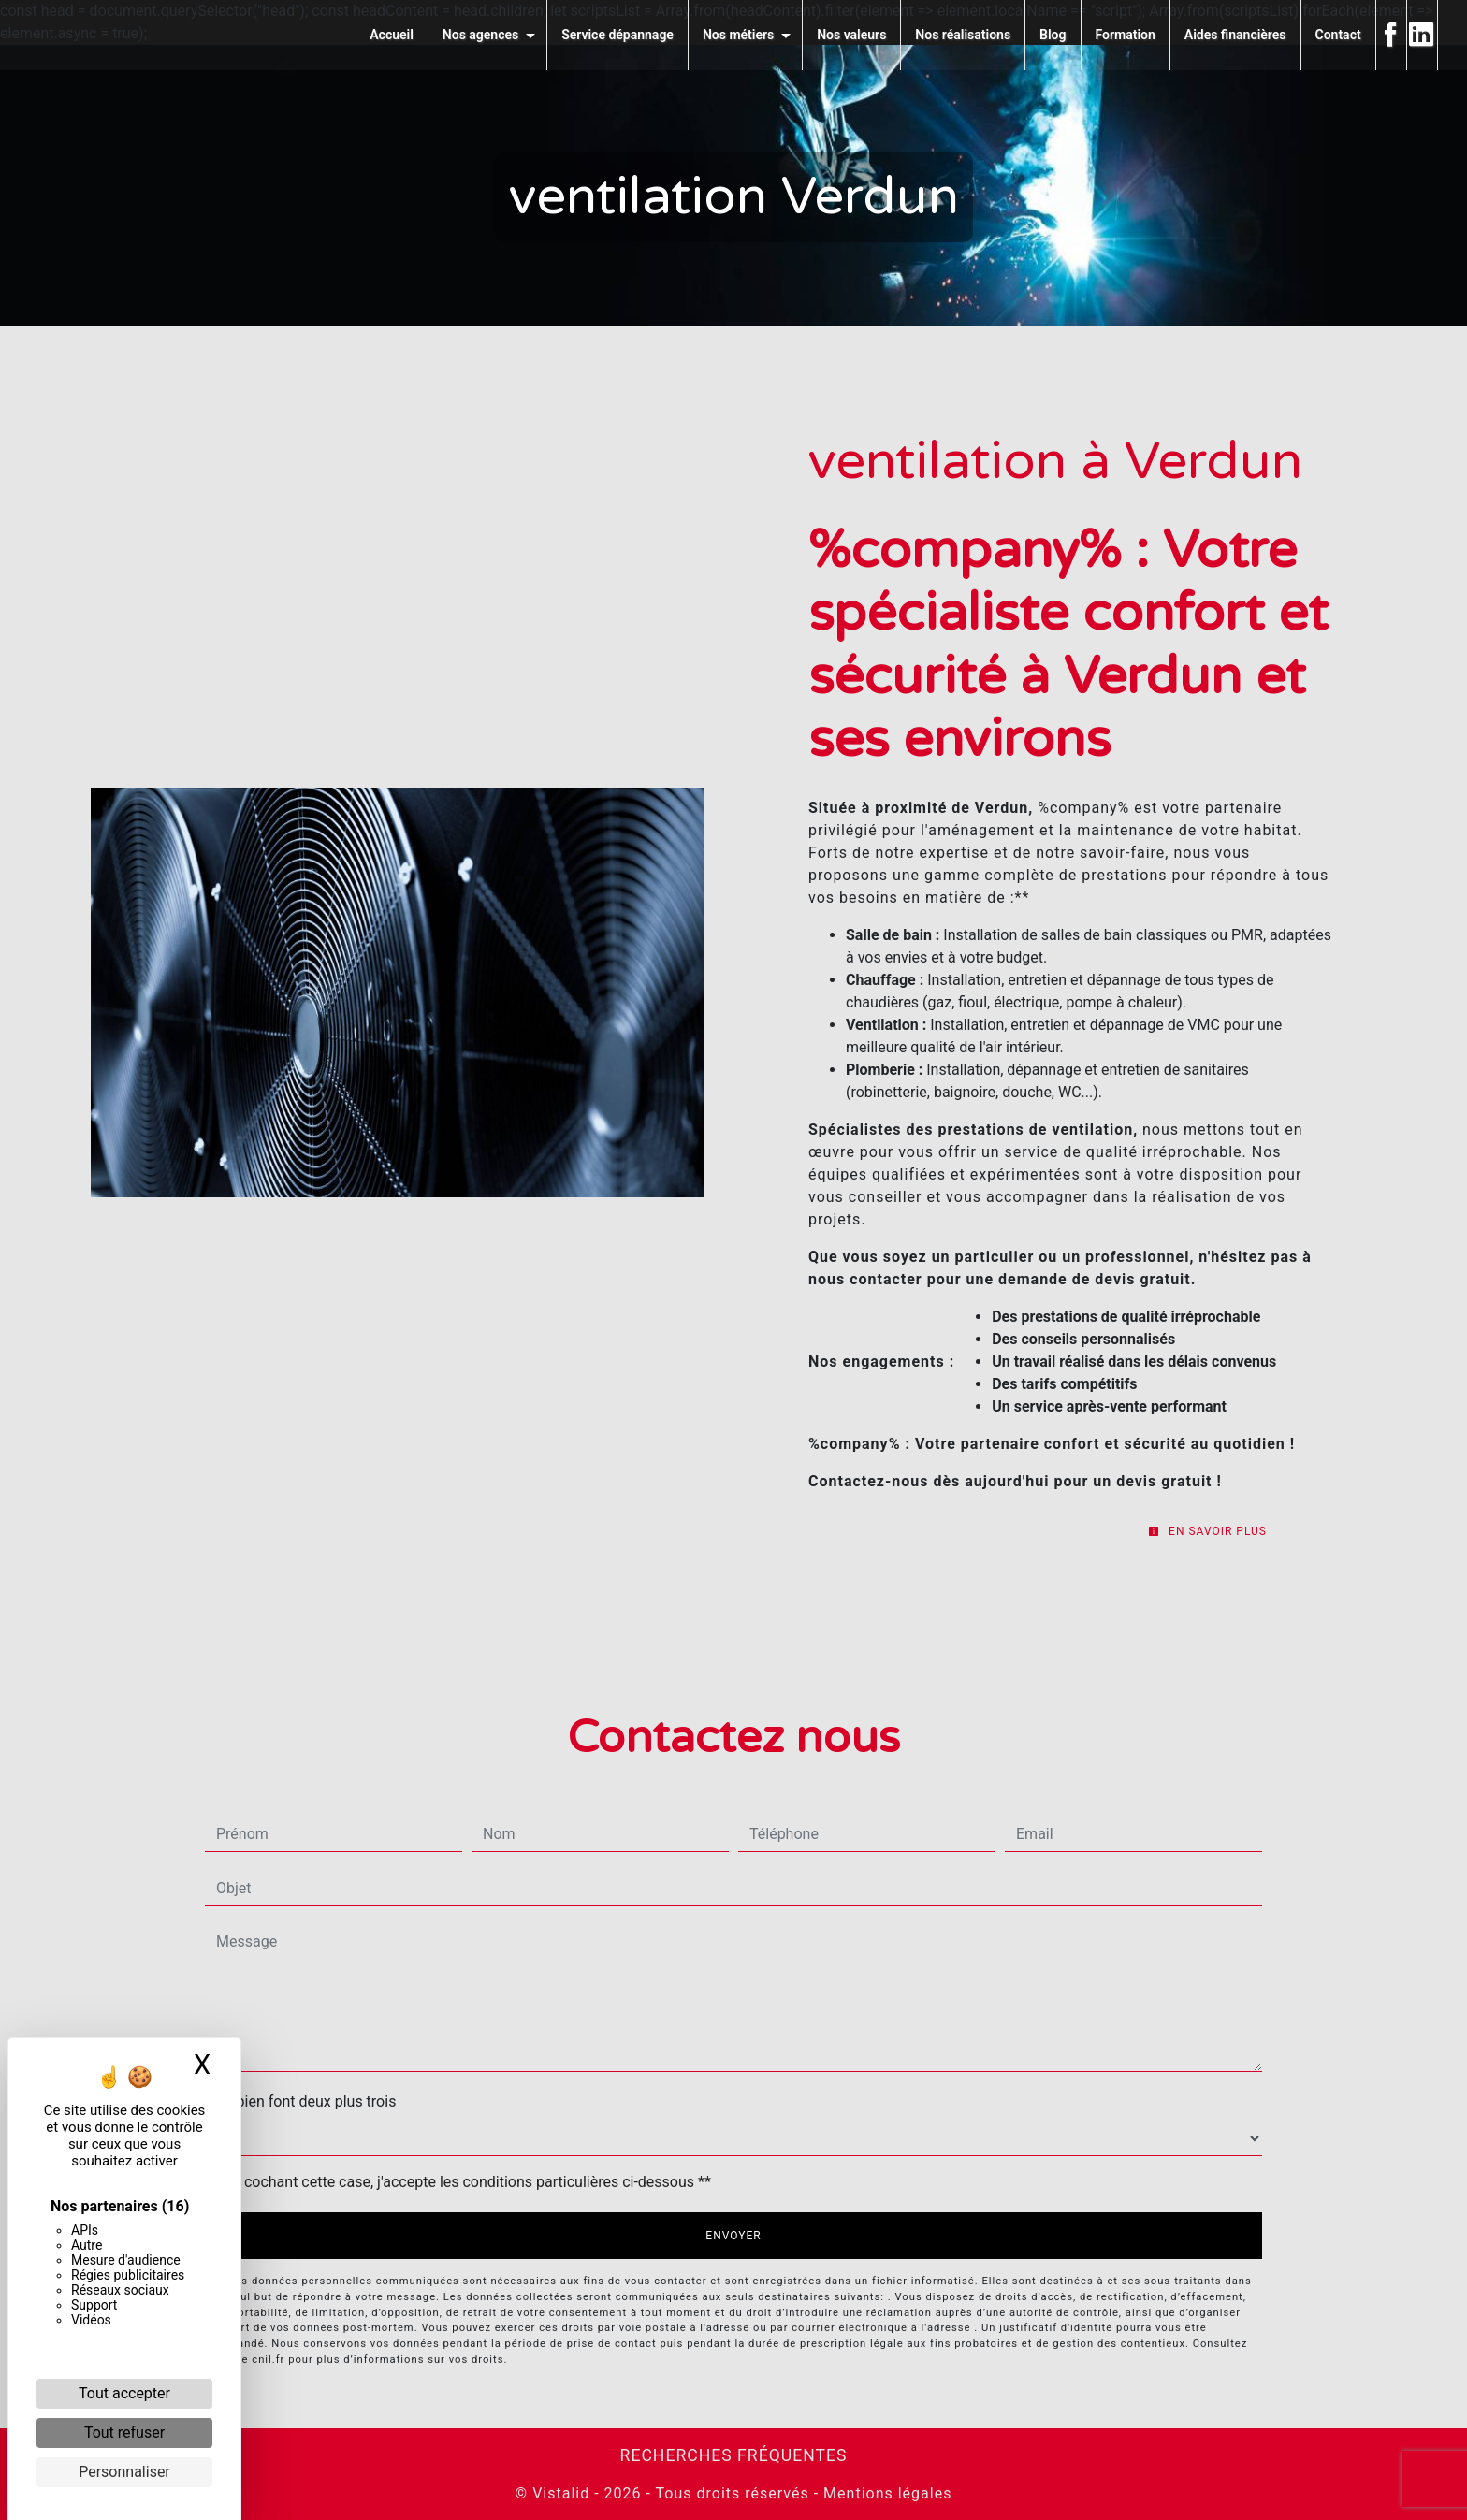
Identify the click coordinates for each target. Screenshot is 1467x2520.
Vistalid (560, 2493)
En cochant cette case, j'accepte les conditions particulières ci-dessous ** (467, 2182)
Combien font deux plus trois (300, 2101)
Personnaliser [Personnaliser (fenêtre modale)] (124, 2472)
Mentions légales (885, 2493)
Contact (1338, 34)
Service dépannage (617, 34)
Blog (1052, 34)
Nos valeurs (851, 34)
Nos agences (480, 34)
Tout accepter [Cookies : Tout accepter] (124, 2393)
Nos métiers (738, 34)
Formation (1125, 34)
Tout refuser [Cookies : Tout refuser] (124, 2432)
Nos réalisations (962, 34)
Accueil (392, 34)
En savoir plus (1207, 1531)
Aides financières (1235, 34)
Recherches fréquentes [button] (734, 2455)
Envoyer (733, 2235)
